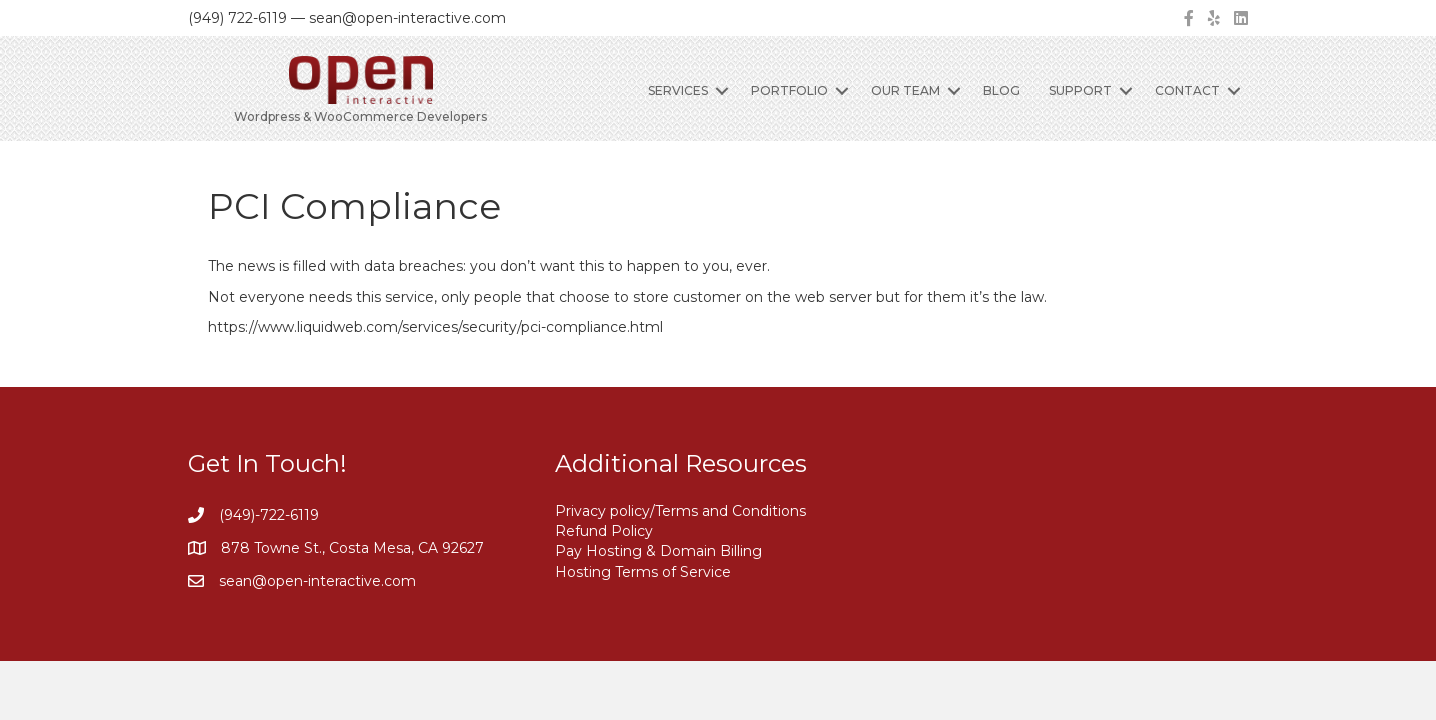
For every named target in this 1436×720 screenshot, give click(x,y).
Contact (1187, 90)
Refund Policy (604, 531)
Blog (1001, 90)
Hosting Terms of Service (643, 572)
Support (1080, 90)
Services (678, 90)
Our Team (905, 90)
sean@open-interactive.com (317, 581)
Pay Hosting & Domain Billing (658, 551)
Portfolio (789, 90)
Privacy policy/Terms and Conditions (680, 511)
